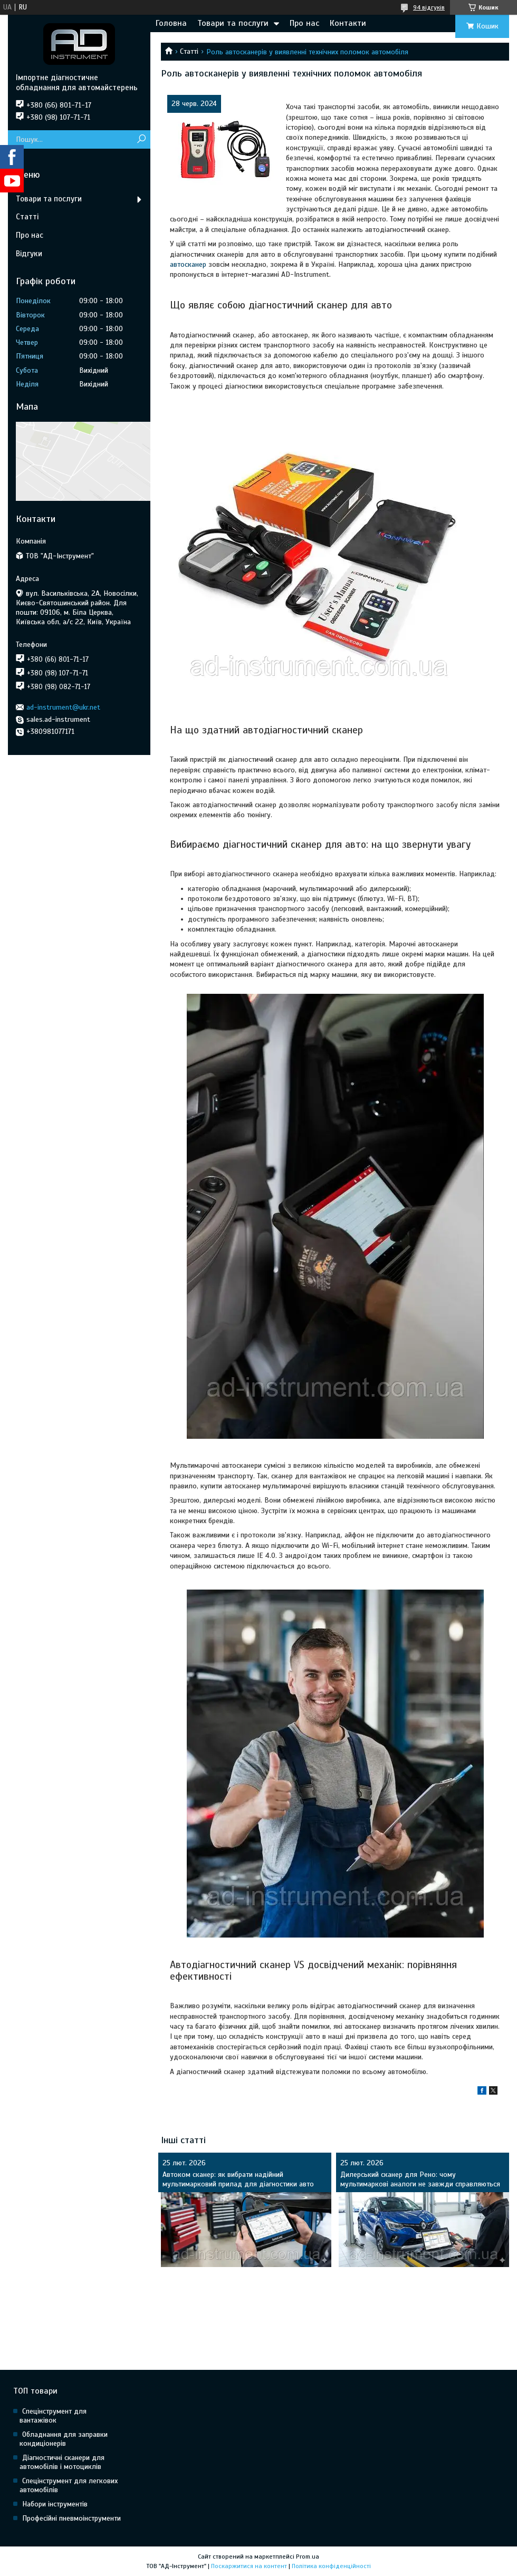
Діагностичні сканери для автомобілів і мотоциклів (62, 2462)
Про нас (304, 23)
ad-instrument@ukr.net (63, 707)
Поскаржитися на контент (249, 2566)
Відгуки (29, 253)
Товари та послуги (233, 23)
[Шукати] (141, 139)
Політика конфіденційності (331, 2566)
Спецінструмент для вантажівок (53, 2416)
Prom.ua (307, 2556)
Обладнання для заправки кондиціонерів (64, 2439)
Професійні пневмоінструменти (71, 2518)
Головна (171, 23)
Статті (189, 51)
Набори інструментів (55, 2504)
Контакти (348, 23)
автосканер (188, 264)
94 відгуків (429, 7)
